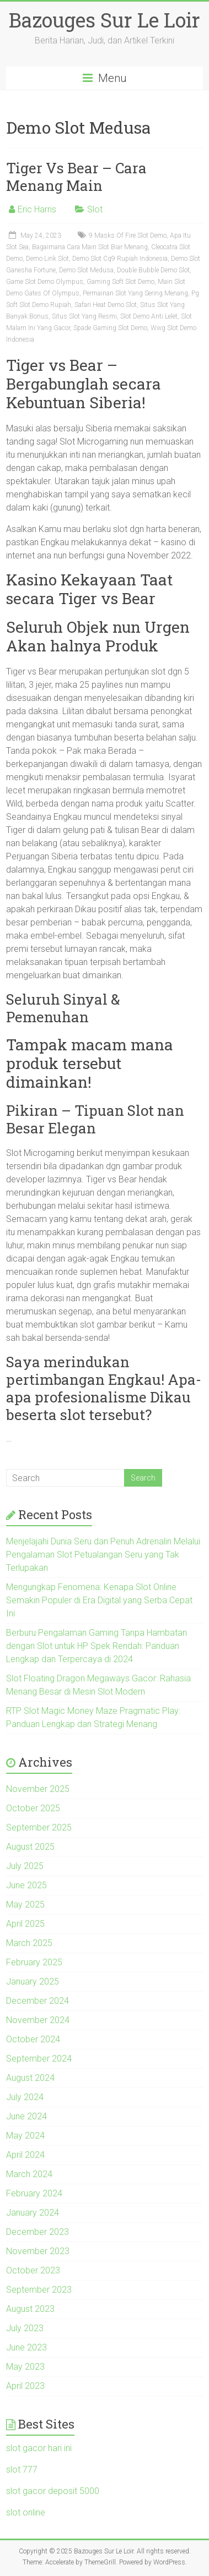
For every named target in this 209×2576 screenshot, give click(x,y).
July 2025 (25, 1866)
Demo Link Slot (47, 258)
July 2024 (25, 2097)
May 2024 (25, 2135)
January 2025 (32, 1981)
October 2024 (33, 2039)
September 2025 (39, 1827)
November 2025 (37, 1789)
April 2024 (25, 2155)
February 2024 (34, 2193)
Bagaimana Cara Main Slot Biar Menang (90, 247)
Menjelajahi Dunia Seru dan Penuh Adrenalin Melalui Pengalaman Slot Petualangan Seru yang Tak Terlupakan (103, 1554)
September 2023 (39, 2289)
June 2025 (26, 1885)
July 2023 (25, 2328)
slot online (25, 2512)
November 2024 (37, 2020)
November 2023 (37, 2251)
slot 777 (21, 2469)
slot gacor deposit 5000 (52, 2491)
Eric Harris (37, 209)
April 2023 (25, 2386)
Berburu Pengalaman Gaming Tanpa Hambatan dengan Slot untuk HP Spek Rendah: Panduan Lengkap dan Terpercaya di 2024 (96, 1645)
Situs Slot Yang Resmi (84, 316)
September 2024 (39, 2058)
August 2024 (30, 2078)
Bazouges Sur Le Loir (104, 20)
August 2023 (30, 2309)
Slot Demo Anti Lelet (149, 316)
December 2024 (37, 2001)
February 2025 (34, 1962)
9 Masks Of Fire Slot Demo (128, 235)
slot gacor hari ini (39, 2448)
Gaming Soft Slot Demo (120, 282)
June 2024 (26, 2116)
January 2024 (32, 2212)
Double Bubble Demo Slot (153, 270)
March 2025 (29, 1943)
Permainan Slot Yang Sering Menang (135, 293)
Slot (95, 209)
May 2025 (25, 1904)
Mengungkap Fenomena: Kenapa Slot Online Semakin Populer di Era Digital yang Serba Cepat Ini (99, 1600)
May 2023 (25, 2366)
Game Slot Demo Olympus (44, 282)
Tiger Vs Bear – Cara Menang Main (76, 176)
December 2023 (37, 2232)
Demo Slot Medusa (86, 270)
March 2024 (29, 2174)
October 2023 (33, 2270)
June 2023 (26, 2347)
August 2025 (30, 1846)
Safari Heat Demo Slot (105, 305)
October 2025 (33, 1808)
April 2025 (25, 1924)
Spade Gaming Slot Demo (110, 328)
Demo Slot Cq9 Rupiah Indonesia (120, 258)
